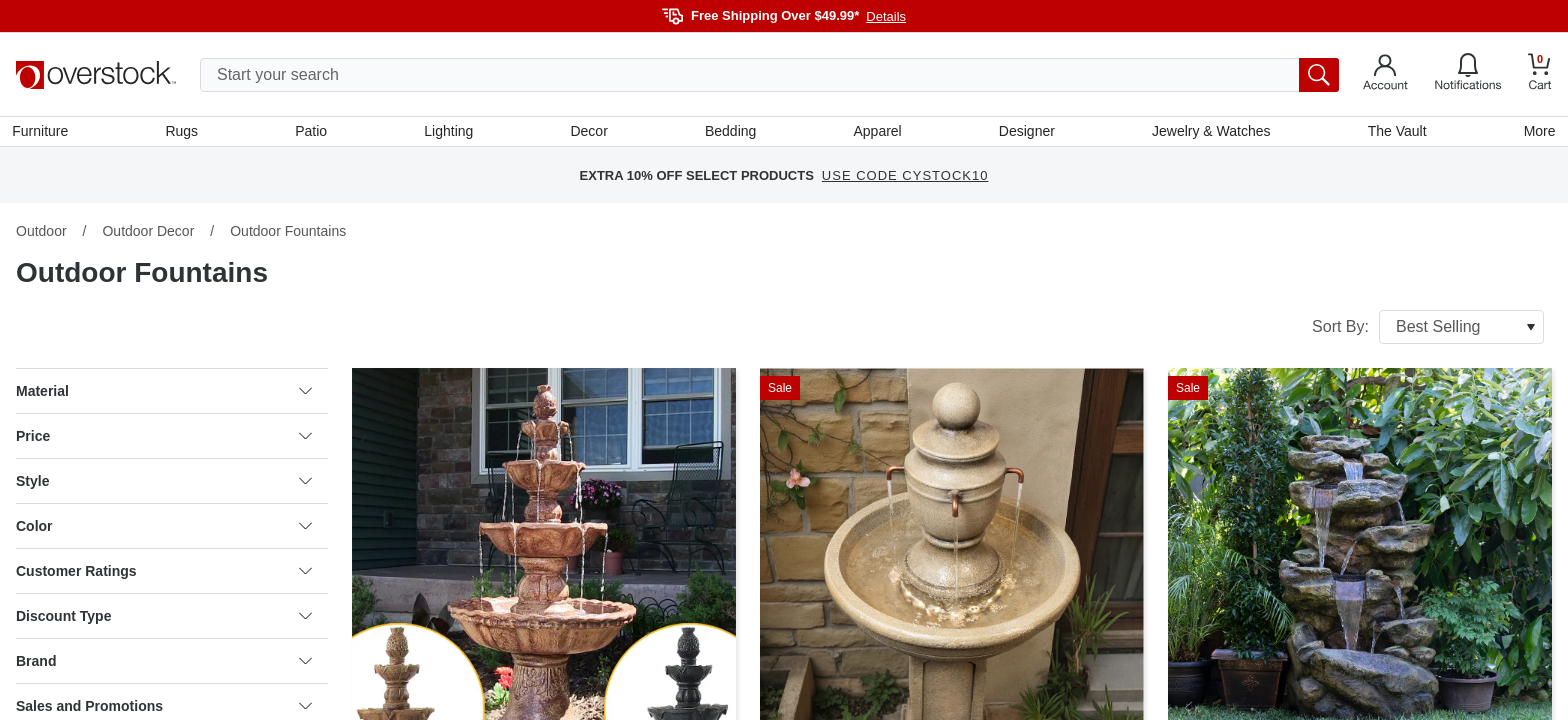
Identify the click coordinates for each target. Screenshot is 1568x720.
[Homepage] (96, 75)
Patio (314, 133)
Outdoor (41, 235)
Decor (589, 133)
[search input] (769, 75)
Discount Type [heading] (164, 620)
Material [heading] (164, 395)
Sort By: (1428, 331)
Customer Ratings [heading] (164, 575)
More (1536, 133)
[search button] (1319, 75)
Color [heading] (164, 530)
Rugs (184, 133)
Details (886, 16)
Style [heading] (164, 485)
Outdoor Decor (148, 235)
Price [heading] (164, 440)
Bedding (730, 133)
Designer (1025, 133)
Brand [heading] (164, 665)
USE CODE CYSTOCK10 (905, 179)
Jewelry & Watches (1209, 133)
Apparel (877, 133)
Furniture (44, 133)
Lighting (450, 133)
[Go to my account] (1385, 75)
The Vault (1394, 133)
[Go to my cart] (1540, 74)
